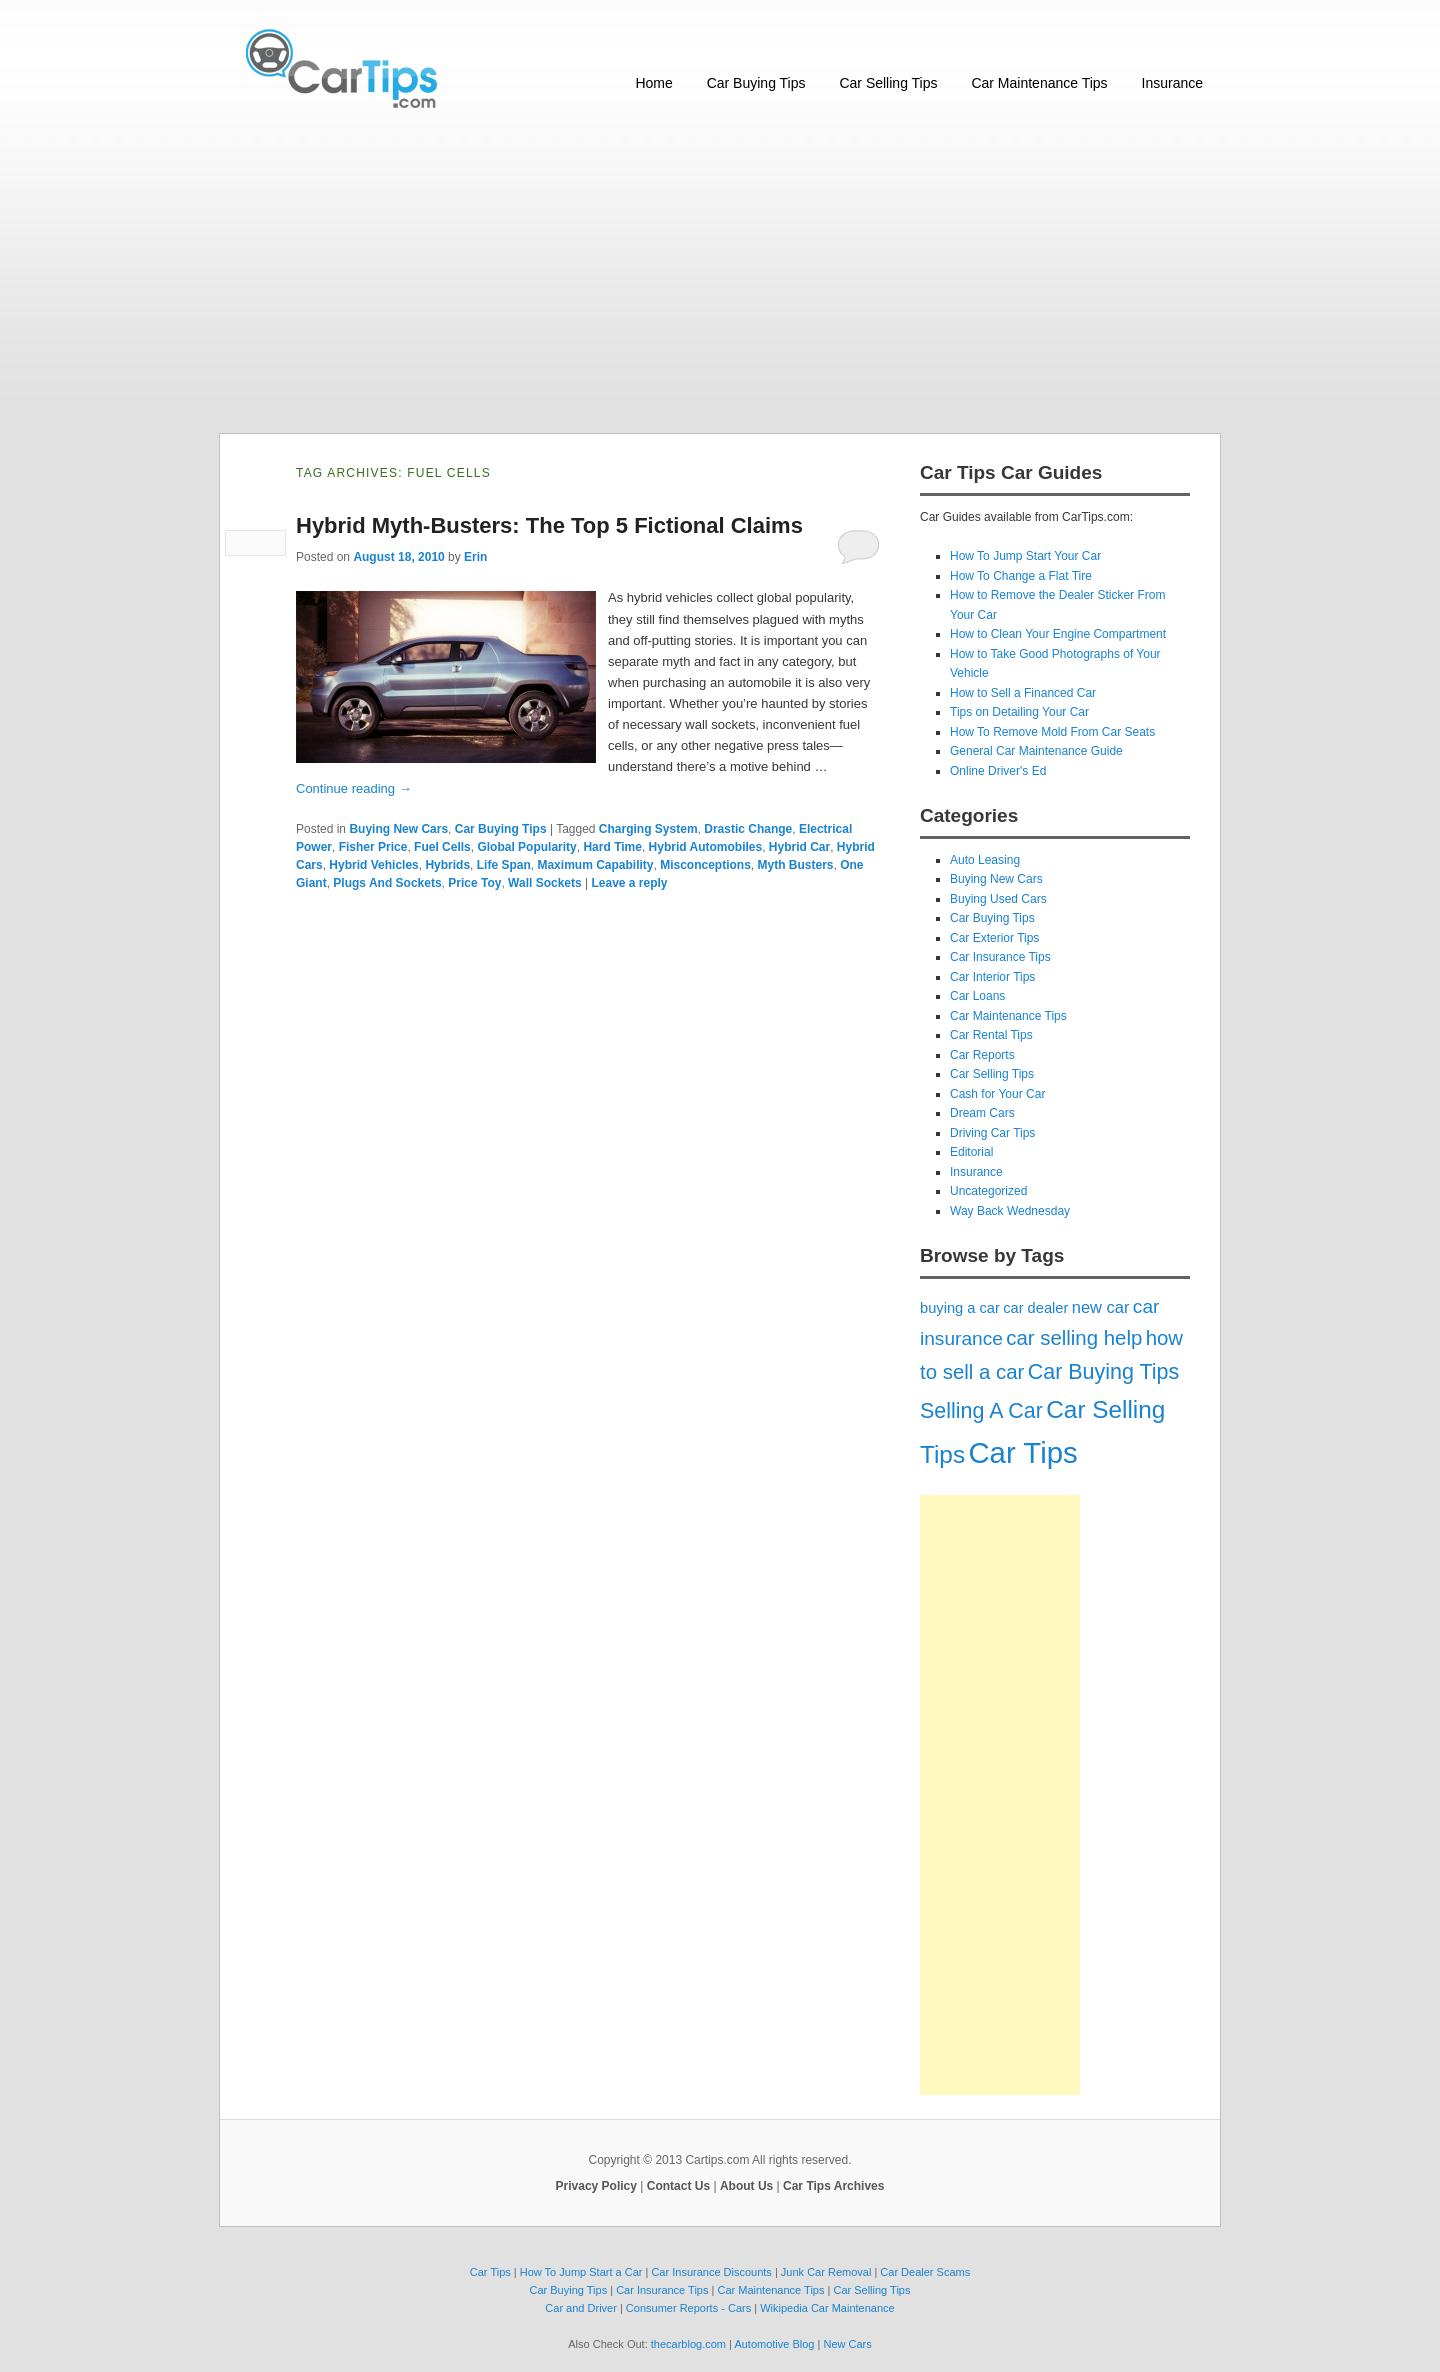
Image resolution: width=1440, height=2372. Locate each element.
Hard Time (612, 847)
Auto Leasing (985, 860)
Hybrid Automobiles (706, 847)
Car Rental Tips (991, 1035)
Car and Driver (581, 2308)
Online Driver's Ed (998, 771)
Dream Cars (982, 1113)
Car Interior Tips (992, 977)
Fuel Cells (442, 847)
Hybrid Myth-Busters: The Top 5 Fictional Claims (549, 525)
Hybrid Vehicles (373, 865)
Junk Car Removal (826, 2272)
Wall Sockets (545, 883)
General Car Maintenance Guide (1036, 751)
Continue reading (354, 788)
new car (1101, 1307)
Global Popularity (526, 847)
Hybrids (447, 865)
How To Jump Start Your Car (1025, 556)
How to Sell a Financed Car (1023, 693)
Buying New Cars (398, 829)
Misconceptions (705, 865)
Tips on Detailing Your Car (1019, 712)
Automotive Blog (774, 2344)
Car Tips (1022, 1452)
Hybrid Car (799, 847)
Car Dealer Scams (925, 2272)
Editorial (971, 1152)
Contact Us (678, 2186)
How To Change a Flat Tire (1021, 576)
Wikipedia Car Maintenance (827, 2308)
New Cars (847, 2344)
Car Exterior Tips (994, 938)
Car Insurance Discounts (711, 2272)
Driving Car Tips (992, 1133)
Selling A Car (981, 1411)
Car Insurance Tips (1000, 957)
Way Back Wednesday (1010, 1211)
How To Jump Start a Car (581, 2272)
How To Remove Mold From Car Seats (1052, 732)
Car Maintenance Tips (1039, 83)
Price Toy (474, 883)
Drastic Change (748, 829)
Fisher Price (373, 847)
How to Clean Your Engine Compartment (1058, 634)
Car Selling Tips (888, 83)
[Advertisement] (720, 273)
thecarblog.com (688, 2344)
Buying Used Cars (998, 899)
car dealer (1035, 1308)
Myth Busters (796, 865)
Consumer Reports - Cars (688, 2308)
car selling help (1074, 1338)
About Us (746, 2186)
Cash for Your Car (997, 1094)
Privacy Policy (596, 2186)
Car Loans (977, 996)
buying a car (960, 1308)
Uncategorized (988, 1191)
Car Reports (982, 1055)
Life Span (504, 865)
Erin (475, 557)
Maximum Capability (595, 865)
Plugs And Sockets (387, 883)
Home (653, 83)
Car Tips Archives (833, 2186)
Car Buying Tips (756, 83)
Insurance (1172, 83)
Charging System (648, 829)
